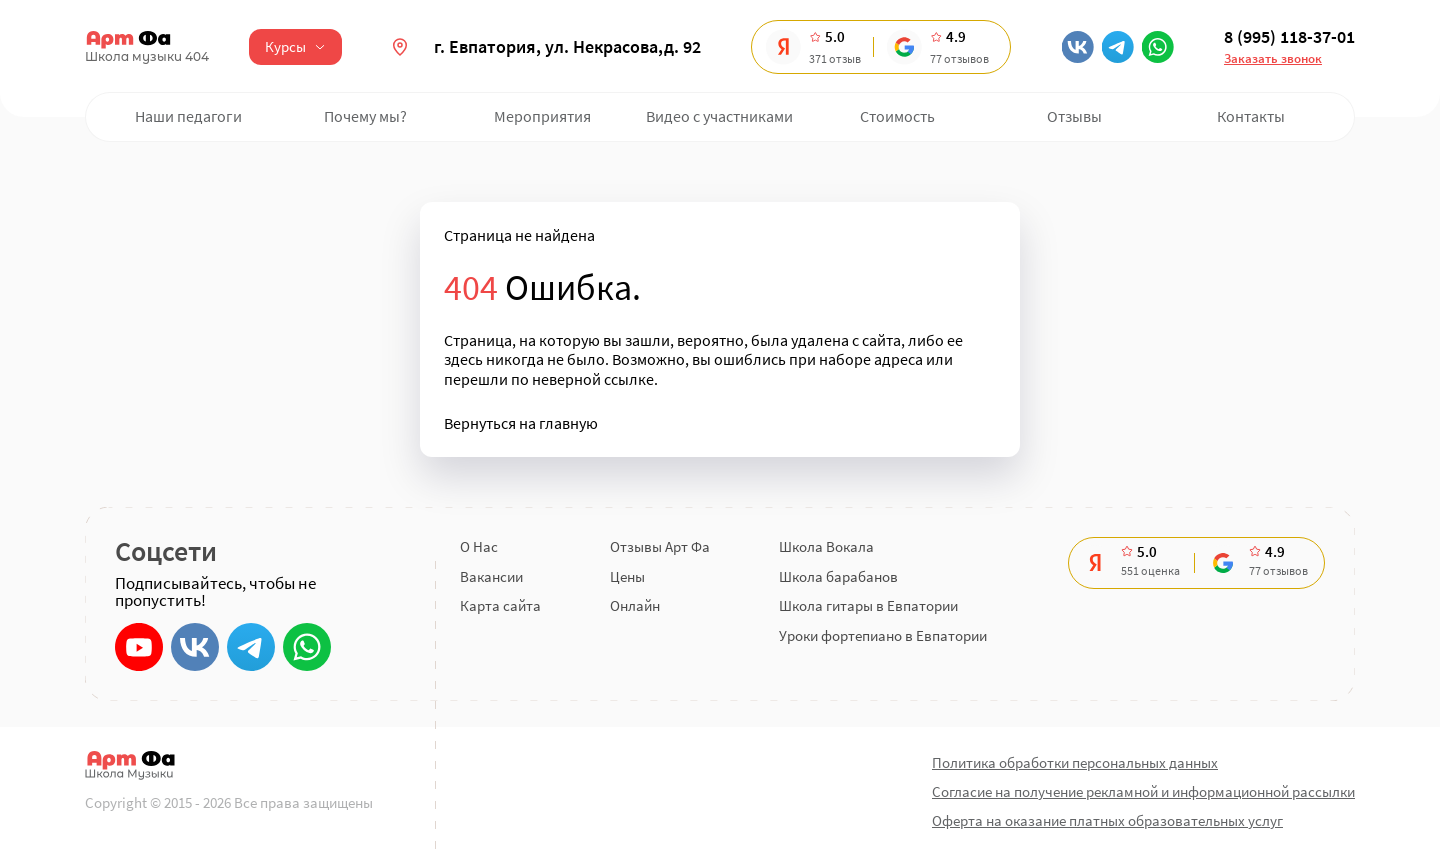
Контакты (1251, 116)
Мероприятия (542, 116)
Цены (627, 576)
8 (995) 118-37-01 (1289, 37)
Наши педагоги (188, 116)
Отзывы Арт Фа (660, 546)
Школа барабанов (838, 576)
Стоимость (897, 116)
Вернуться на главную (521, 423)
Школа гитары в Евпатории (868, 605)
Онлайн (635, 605)
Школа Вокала (826, 546)
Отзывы (1074, 116)
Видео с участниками (719, 116)
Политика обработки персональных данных (1075, 762)
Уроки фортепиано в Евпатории (883, 635)
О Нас (479, 546)
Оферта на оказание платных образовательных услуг (1107, 820)
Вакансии (491, 576)
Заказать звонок (1273, 58)
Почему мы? (365, 116)
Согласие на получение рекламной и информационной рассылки (1143, 791)
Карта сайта (500, 605)
